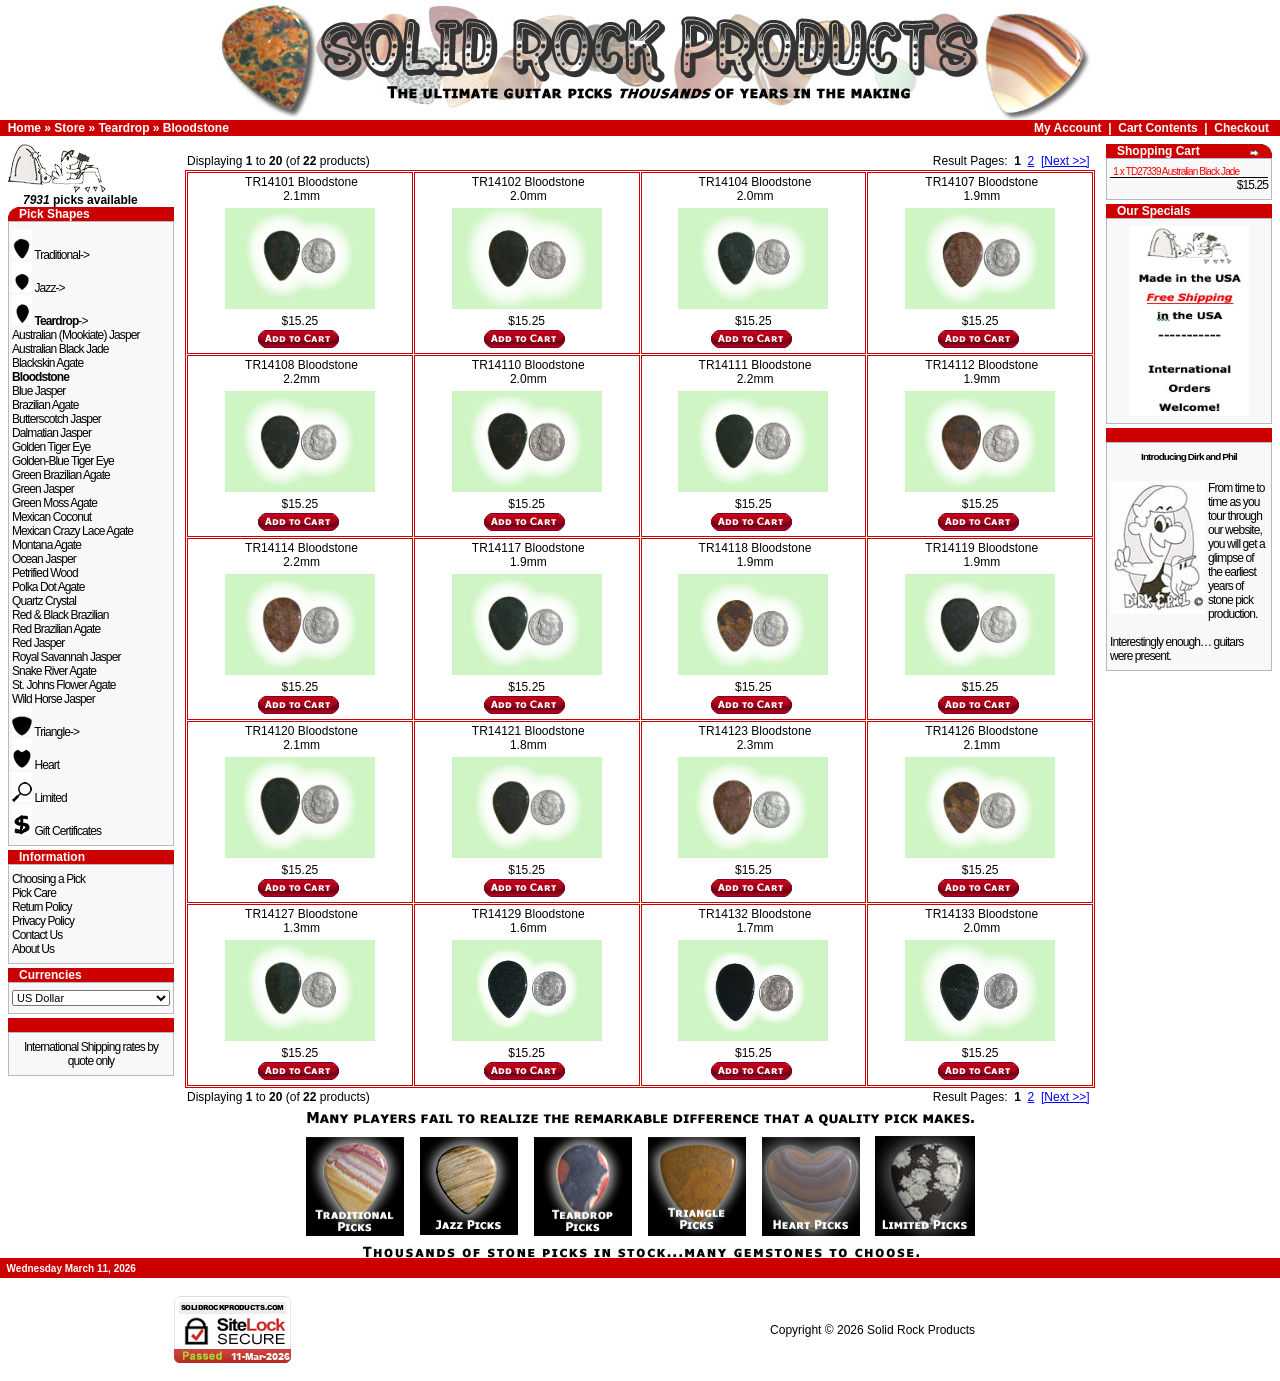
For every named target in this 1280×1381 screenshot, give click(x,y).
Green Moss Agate (54, 503)
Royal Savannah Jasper (66, 657)
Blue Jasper (38, 391)
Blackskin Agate (47, 363)
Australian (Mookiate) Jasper (76, 335)
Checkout (1241, 128)
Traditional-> (50, 255)
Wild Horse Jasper (53, 699)
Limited (39, 798)
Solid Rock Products (921, 1330)
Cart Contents (1157, 128)
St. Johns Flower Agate (64, 685)
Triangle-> (45, 732)
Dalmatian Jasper (51, 433)
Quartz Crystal (44, 601)
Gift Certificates (56, 831)
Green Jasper (43, 489)
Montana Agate (46, 545)
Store (69, 128)
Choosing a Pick (48, 879)
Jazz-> (38, 288)
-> (50, 321)
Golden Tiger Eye (51, 447)
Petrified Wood (45, 573)
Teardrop (123, 128)
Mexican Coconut (51, 517)
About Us (33, 949)
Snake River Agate (54, 671)
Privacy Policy (43, 921)
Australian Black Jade (60, 349)
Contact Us (37, 935)
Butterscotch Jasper (56, 419)
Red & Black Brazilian (60, 615)
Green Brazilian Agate (61, 475)
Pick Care (34, 893)
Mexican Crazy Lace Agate (72, 531)
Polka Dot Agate (48, 587)
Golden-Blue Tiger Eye (63, 461)
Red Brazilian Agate (56, 629)
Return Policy (42, 907)
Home (24, 128)
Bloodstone (196, 128)
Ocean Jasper (44, 559)
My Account (1068, 128)
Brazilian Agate (45, 405)
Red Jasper (38, 643)
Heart (35, 765)
